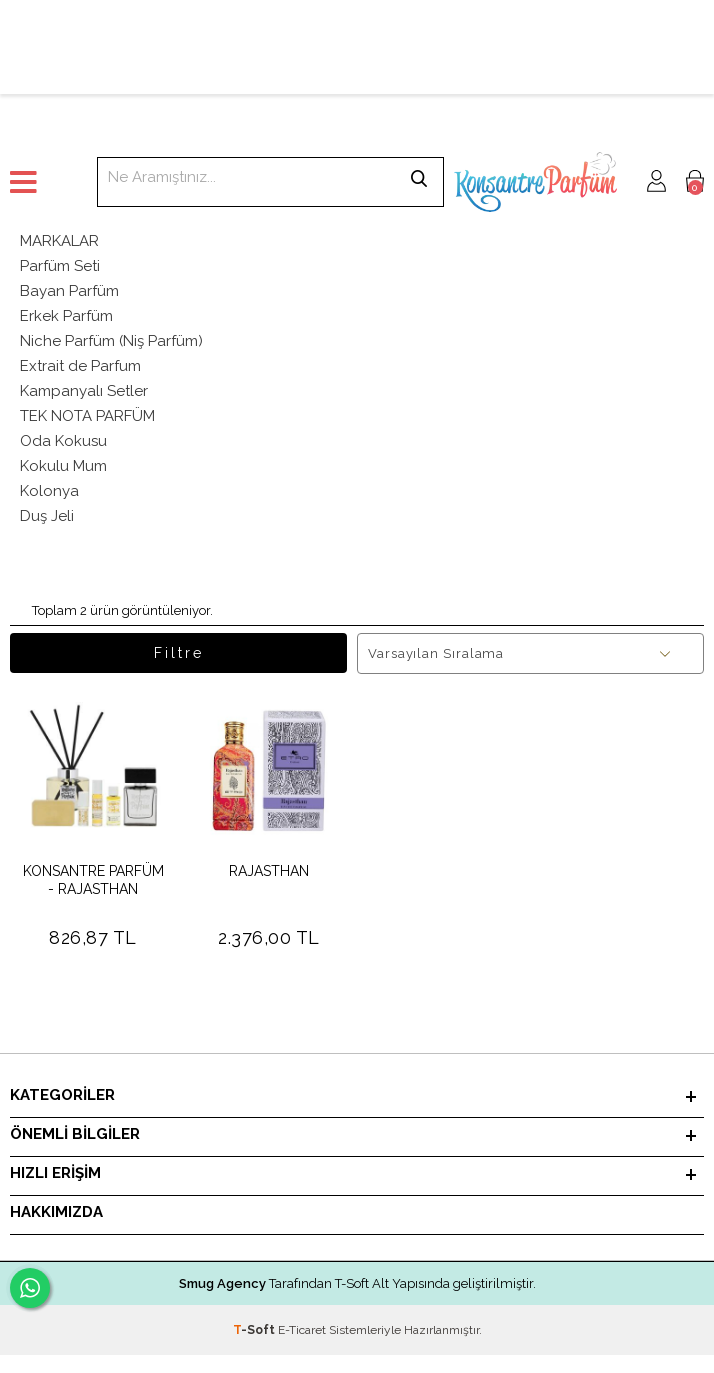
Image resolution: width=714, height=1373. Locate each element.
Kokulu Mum (63, 466)
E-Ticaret (302, 1330)
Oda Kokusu (63, 441)
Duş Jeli (47, 516)
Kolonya (49, 491)
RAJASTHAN (269, 871)
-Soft (255, 1330)
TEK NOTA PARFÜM (87, 416)
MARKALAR (59, 241)
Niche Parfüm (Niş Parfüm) (111, 341)
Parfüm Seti (60, 266)
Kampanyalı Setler (84, 391)
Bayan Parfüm (69, 291)
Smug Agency (222, 1283)
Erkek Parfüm (66, 316)
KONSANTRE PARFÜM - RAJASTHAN (93, 880)
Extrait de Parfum (80, 366)
